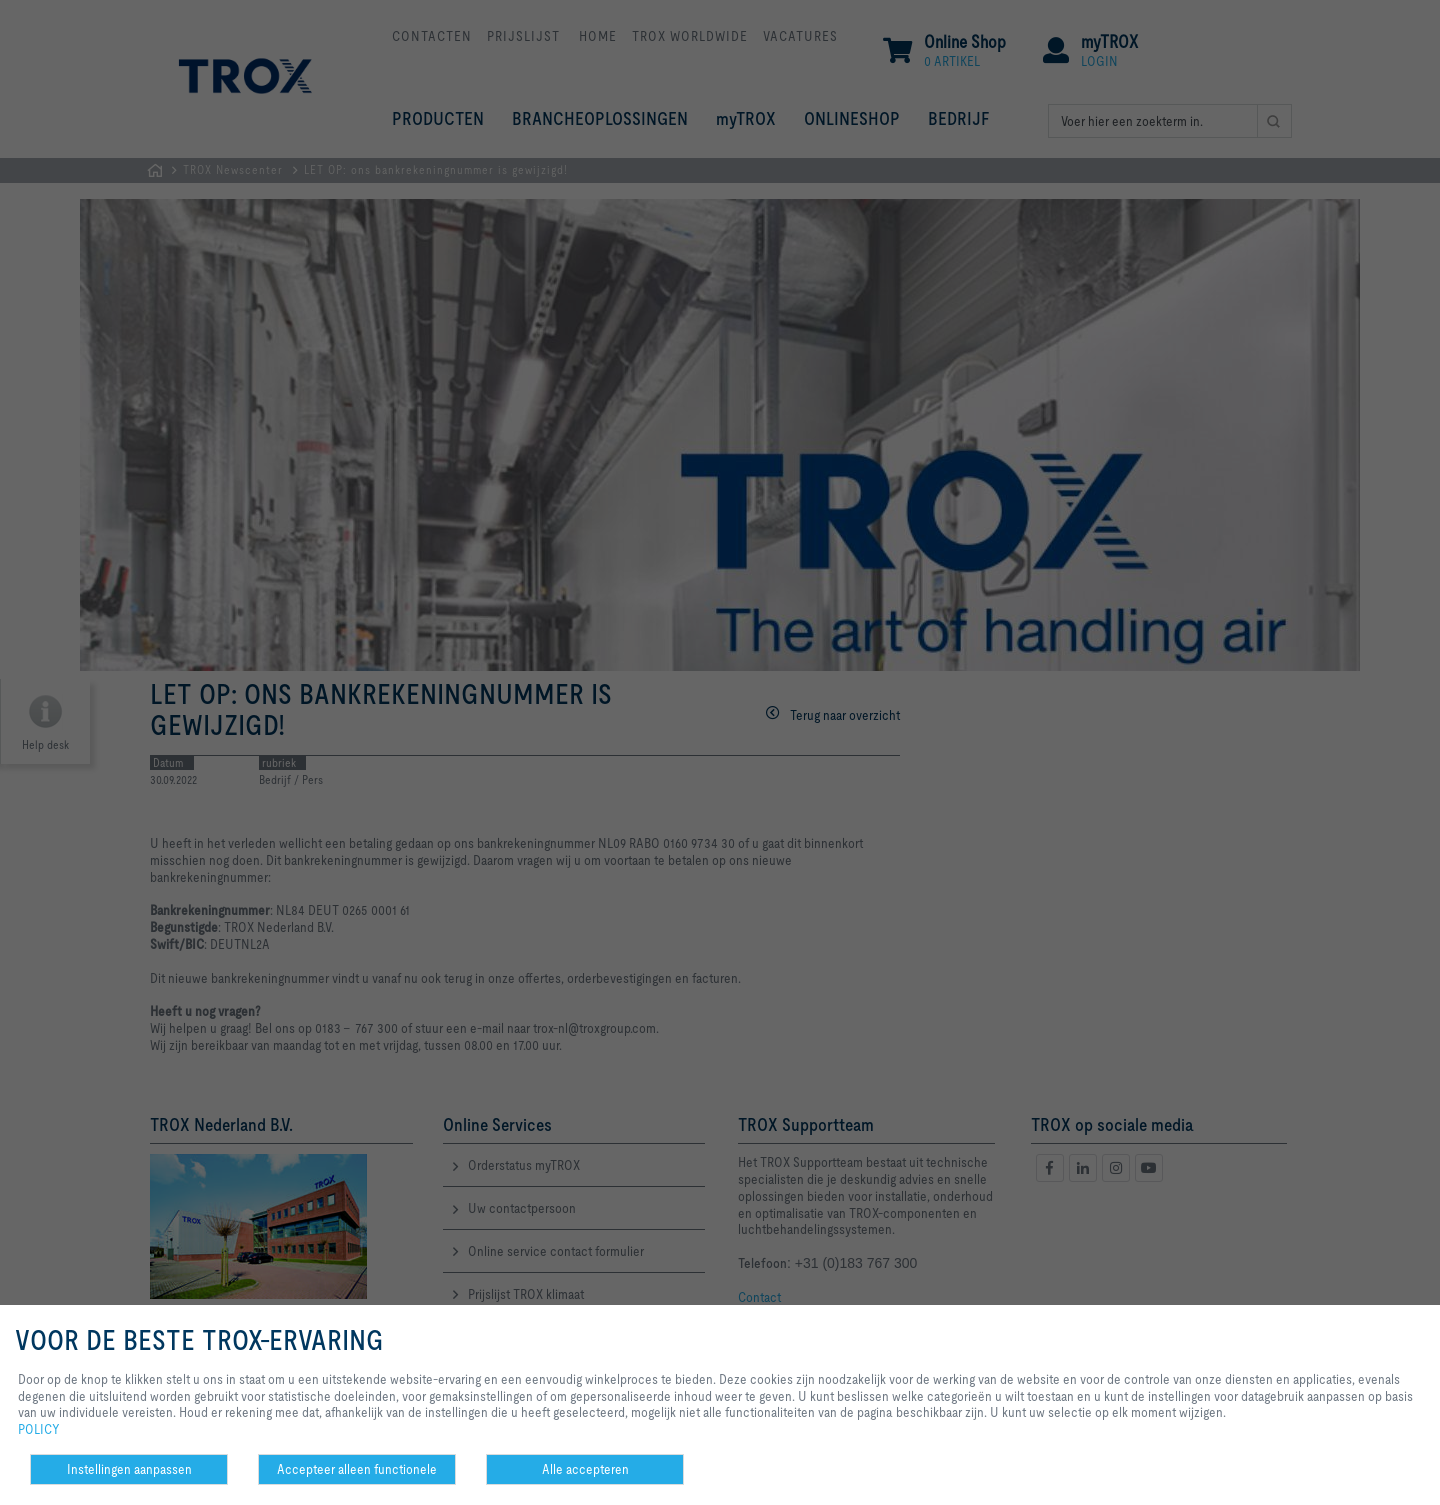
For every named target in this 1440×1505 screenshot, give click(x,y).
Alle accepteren (585, 1469)
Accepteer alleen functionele (357, 1469)
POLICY (39, 1429)
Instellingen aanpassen (129, 1469)
